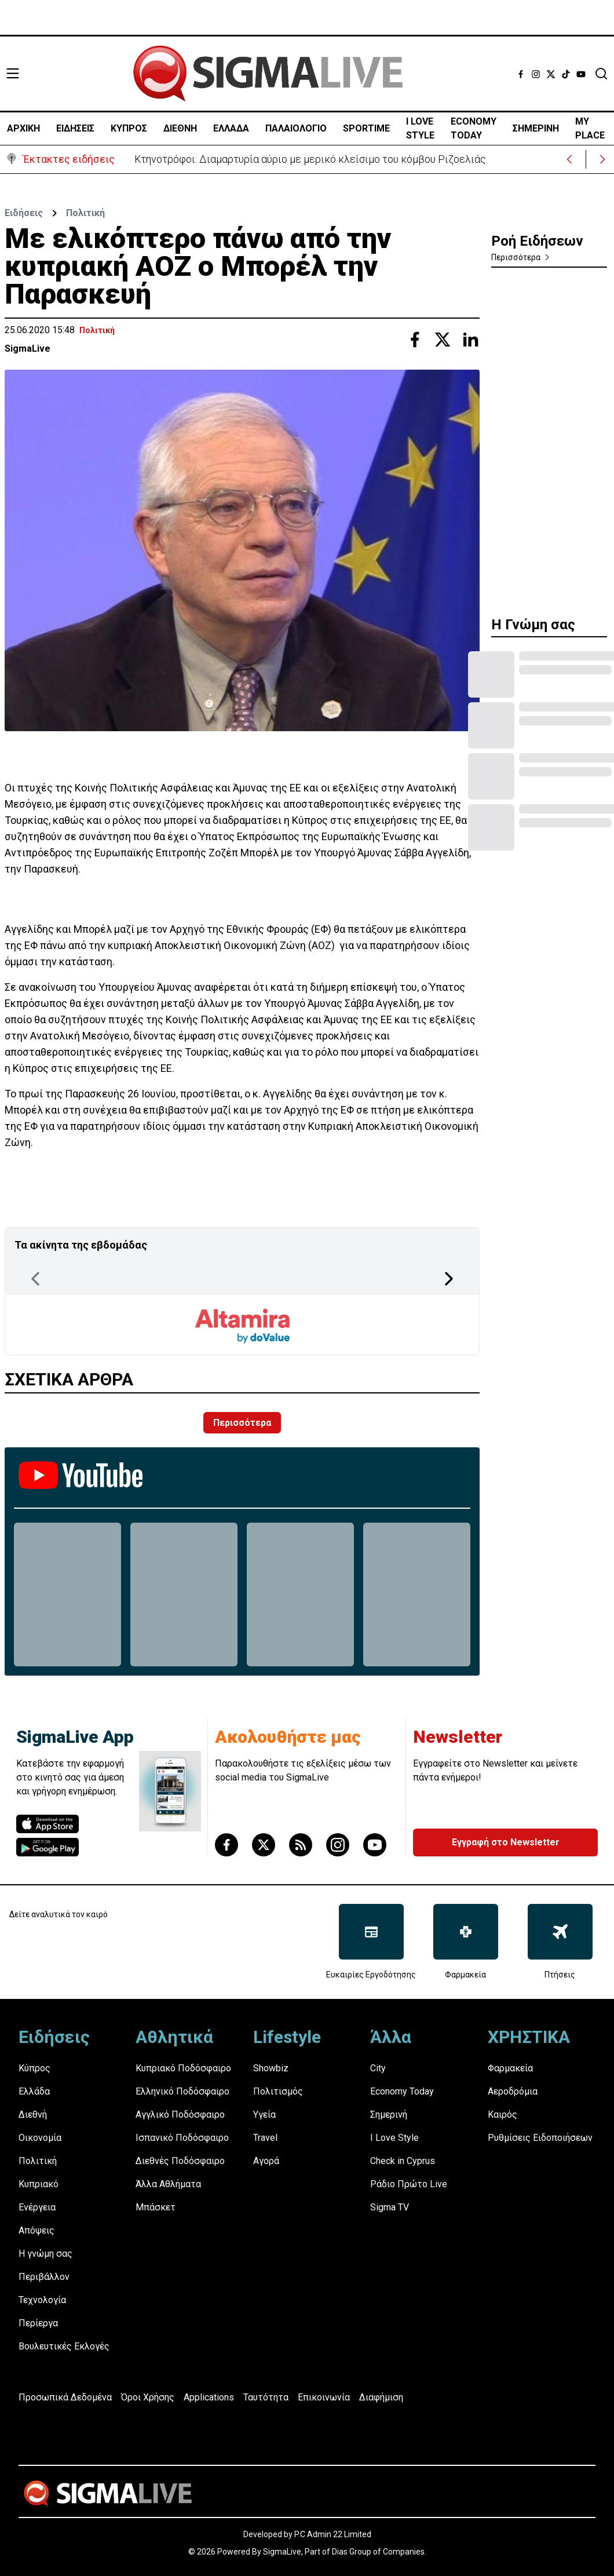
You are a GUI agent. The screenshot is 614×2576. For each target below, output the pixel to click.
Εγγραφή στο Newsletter (506, 1842)
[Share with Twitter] (442, 339)
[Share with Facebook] (414, 339)
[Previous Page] (35, 1279)
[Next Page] (449, 1279)
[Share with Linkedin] (470, 339)
